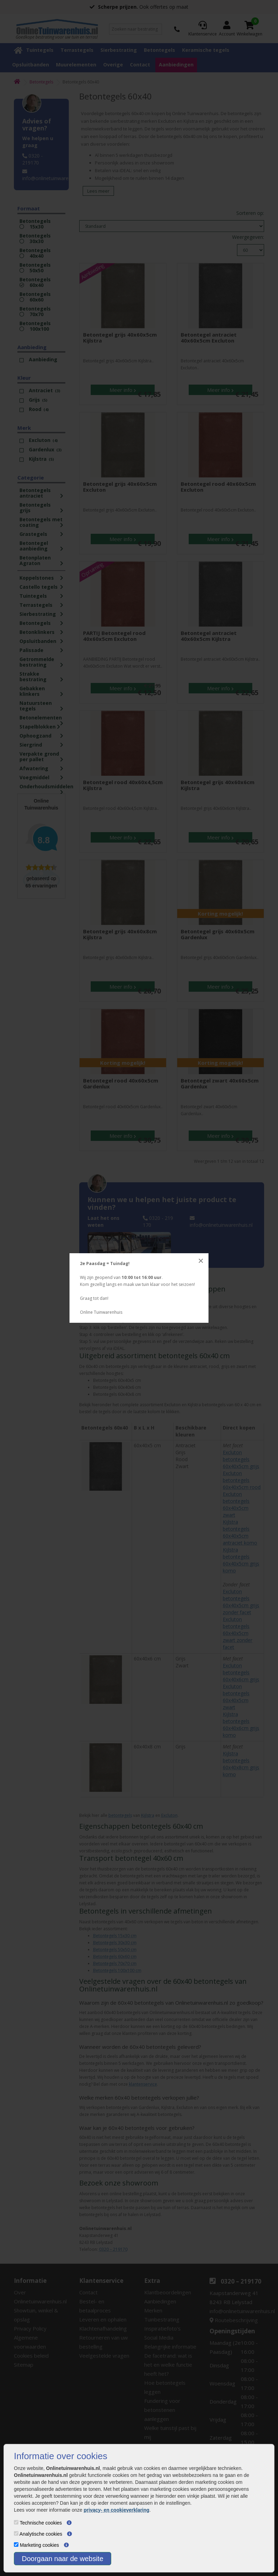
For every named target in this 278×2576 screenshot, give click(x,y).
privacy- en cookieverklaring (116, 2510)
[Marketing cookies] (16, 2544)
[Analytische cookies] (16, 2533)
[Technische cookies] (16, 2522)
